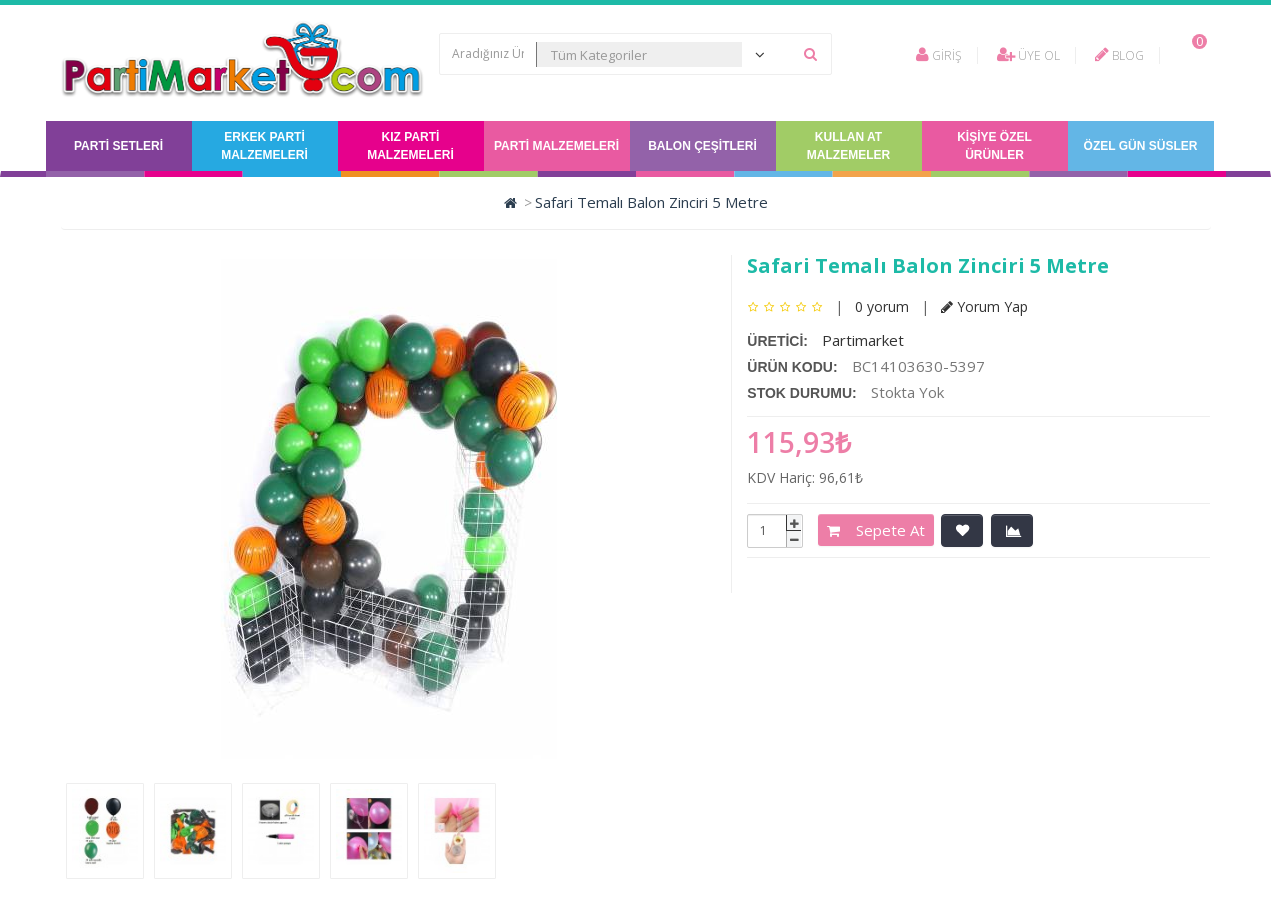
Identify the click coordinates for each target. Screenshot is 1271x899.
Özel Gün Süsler (1141, 146)
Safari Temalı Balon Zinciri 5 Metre (651, 202)
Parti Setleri (118, 146)
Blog (1119, 55)
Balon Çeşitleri (702, 146)
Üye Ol (1028, 55)
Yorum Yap (984, 306)
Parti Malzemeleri (556, 146)
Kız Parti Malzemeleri (410, 146)
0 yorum (882, 306)
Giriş (939, 55)
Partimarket (863, 340)
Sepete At (876, 530)
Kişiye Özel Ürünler (994, 146)
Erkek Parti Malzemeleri (264, 146)
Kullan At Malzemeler (848, 146)
